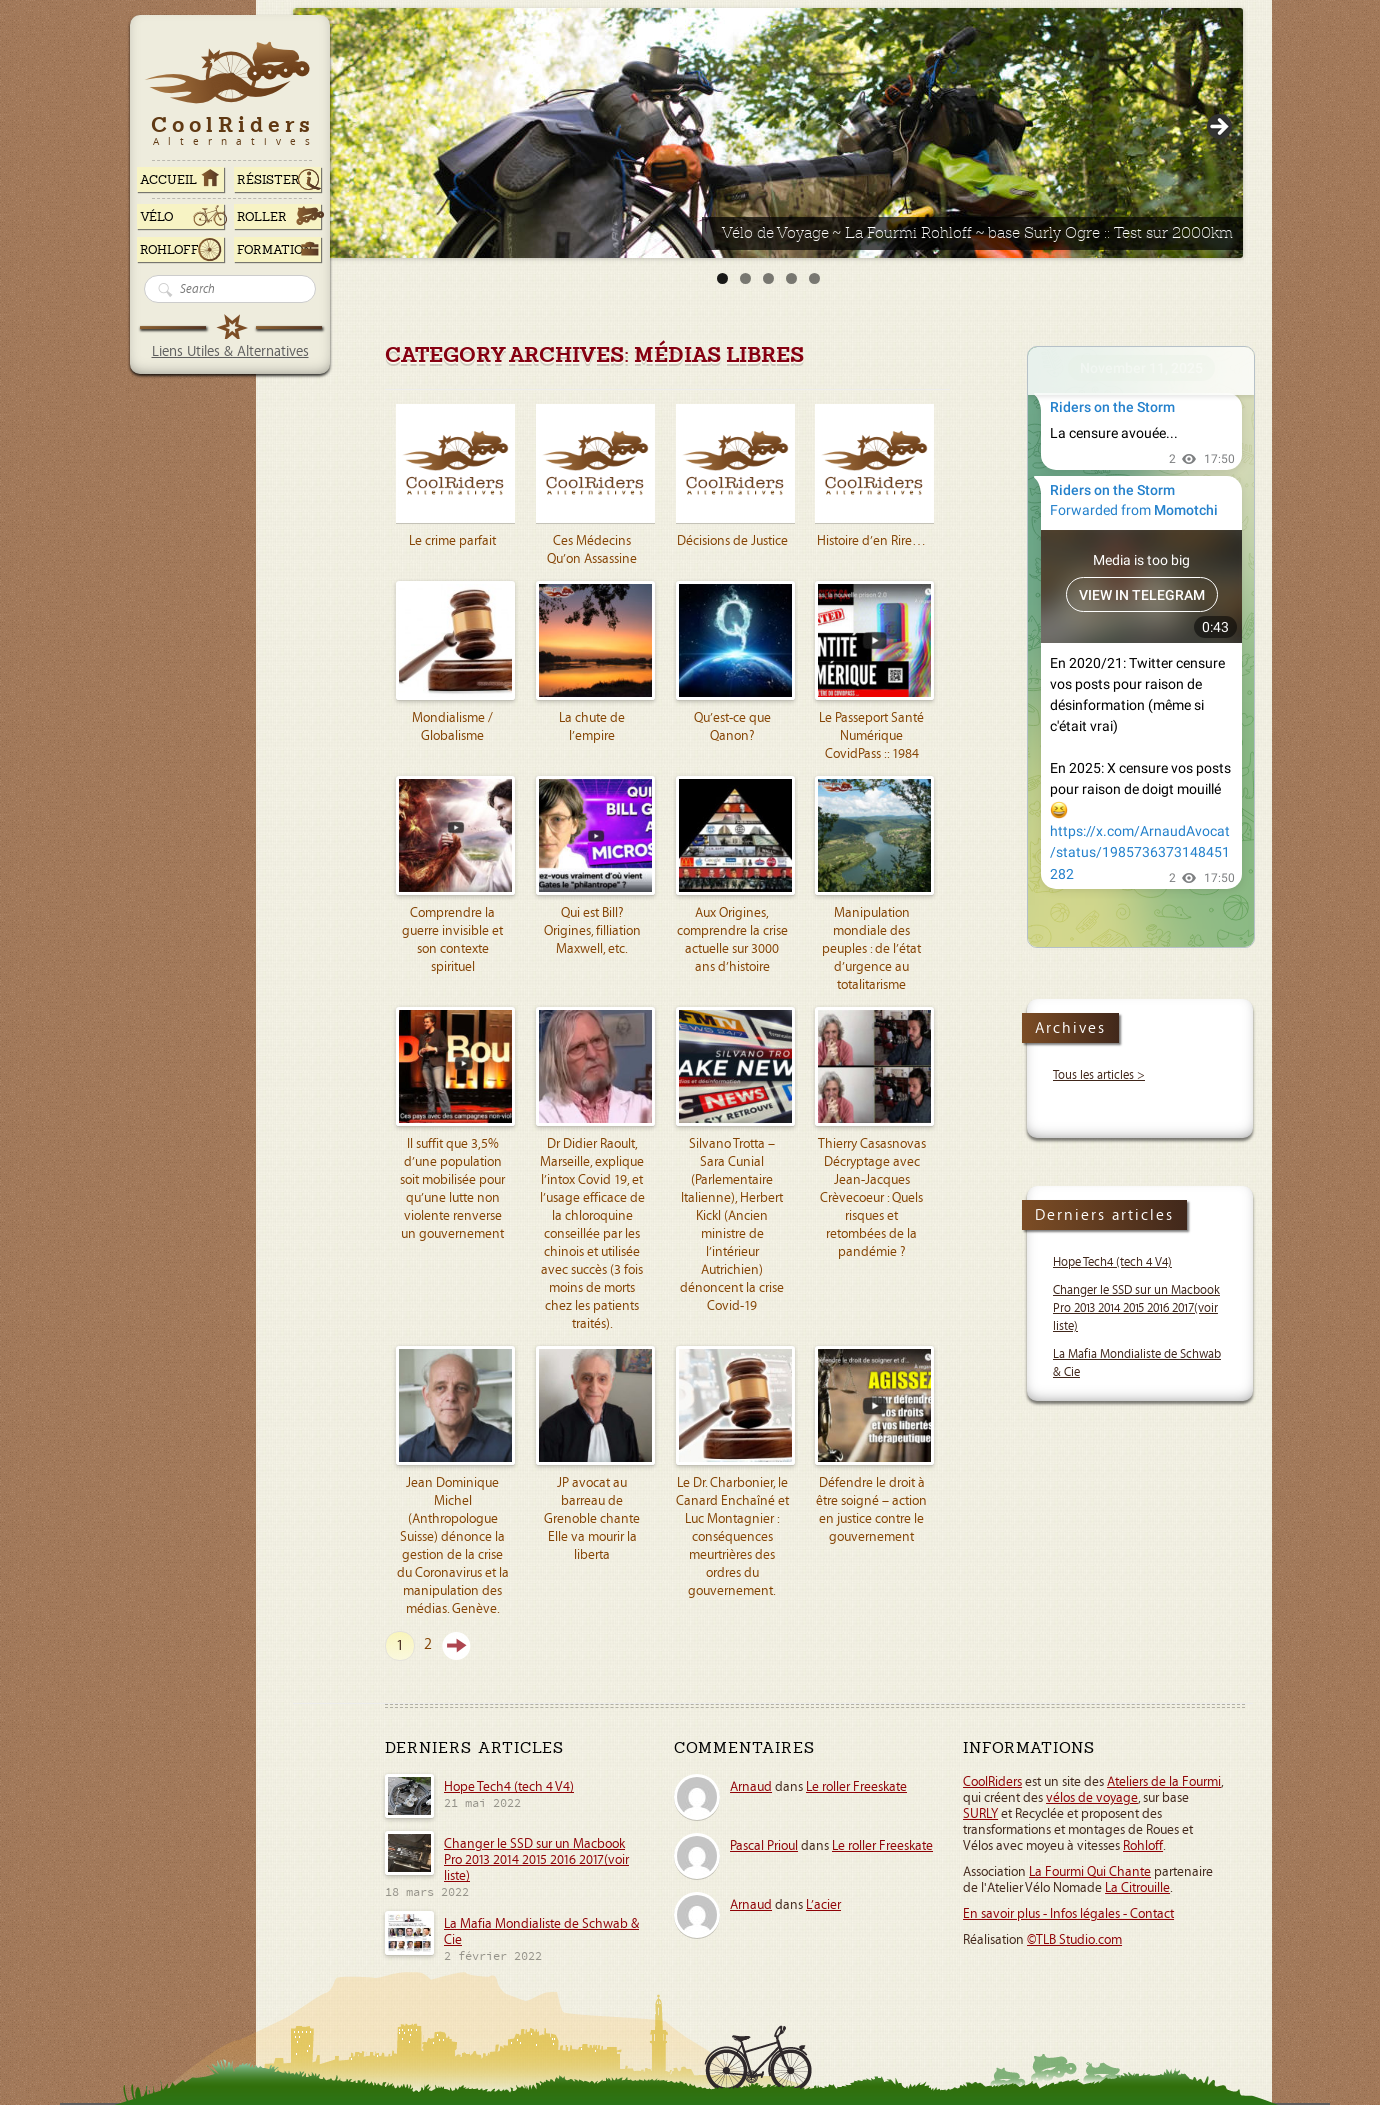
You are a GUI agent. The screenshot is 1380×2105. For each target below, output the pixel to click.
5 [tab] (814, 278)
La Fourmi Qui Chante (1090, 1872)
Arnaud (751, 1787)
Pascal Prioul (764, 1846)
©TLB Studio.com (1074, 1940)
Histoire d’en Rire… (871, 541)
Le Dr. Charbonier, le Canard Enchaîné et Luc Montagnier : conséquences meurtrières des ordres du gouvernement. (732, 1537)
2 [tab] (745, 278)
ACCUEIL (168, 180)
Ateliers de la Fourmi (1164, 1782)
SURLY (980, 1814)
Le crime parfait (452, 541)
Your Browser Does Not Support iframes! (1141, 647)
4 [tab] (791, 278)
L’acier (823, 1905)
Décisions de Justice (732, 541)
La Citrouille (1137, 1888)
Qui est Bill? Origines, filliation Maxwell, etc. (592, 931)
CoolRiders (992, 1782)
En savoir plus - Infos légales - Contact (1068, 1914)
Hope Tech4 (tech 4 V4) (1112, 1262)
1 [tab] (722, 278)
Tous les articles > (1099, 1075)
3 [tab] (768, 278)
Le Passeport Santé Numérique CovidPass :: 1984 (871, 736)
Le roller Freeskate (856, 1787)
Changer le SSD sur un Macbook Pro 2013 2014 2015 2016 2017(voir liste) (1136, 1308)
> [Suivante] (1218, 128)
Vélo (157, 217)
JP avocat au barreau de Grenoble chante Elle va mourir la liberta (592, 1519)
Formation (275, 250)
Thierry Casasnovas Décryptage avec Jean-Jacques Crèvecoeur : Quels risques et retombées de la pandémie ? (872, 1198)
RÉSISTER (268, 180)
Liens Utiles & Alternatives (230, 351)
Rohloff (169, 250)
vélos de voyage (1092, 1798)
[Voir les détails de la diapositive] (768, 133)
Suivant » (456, 1646)
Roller (262, 217)
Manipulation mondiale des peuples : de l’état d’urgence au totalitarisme (871, 949)
